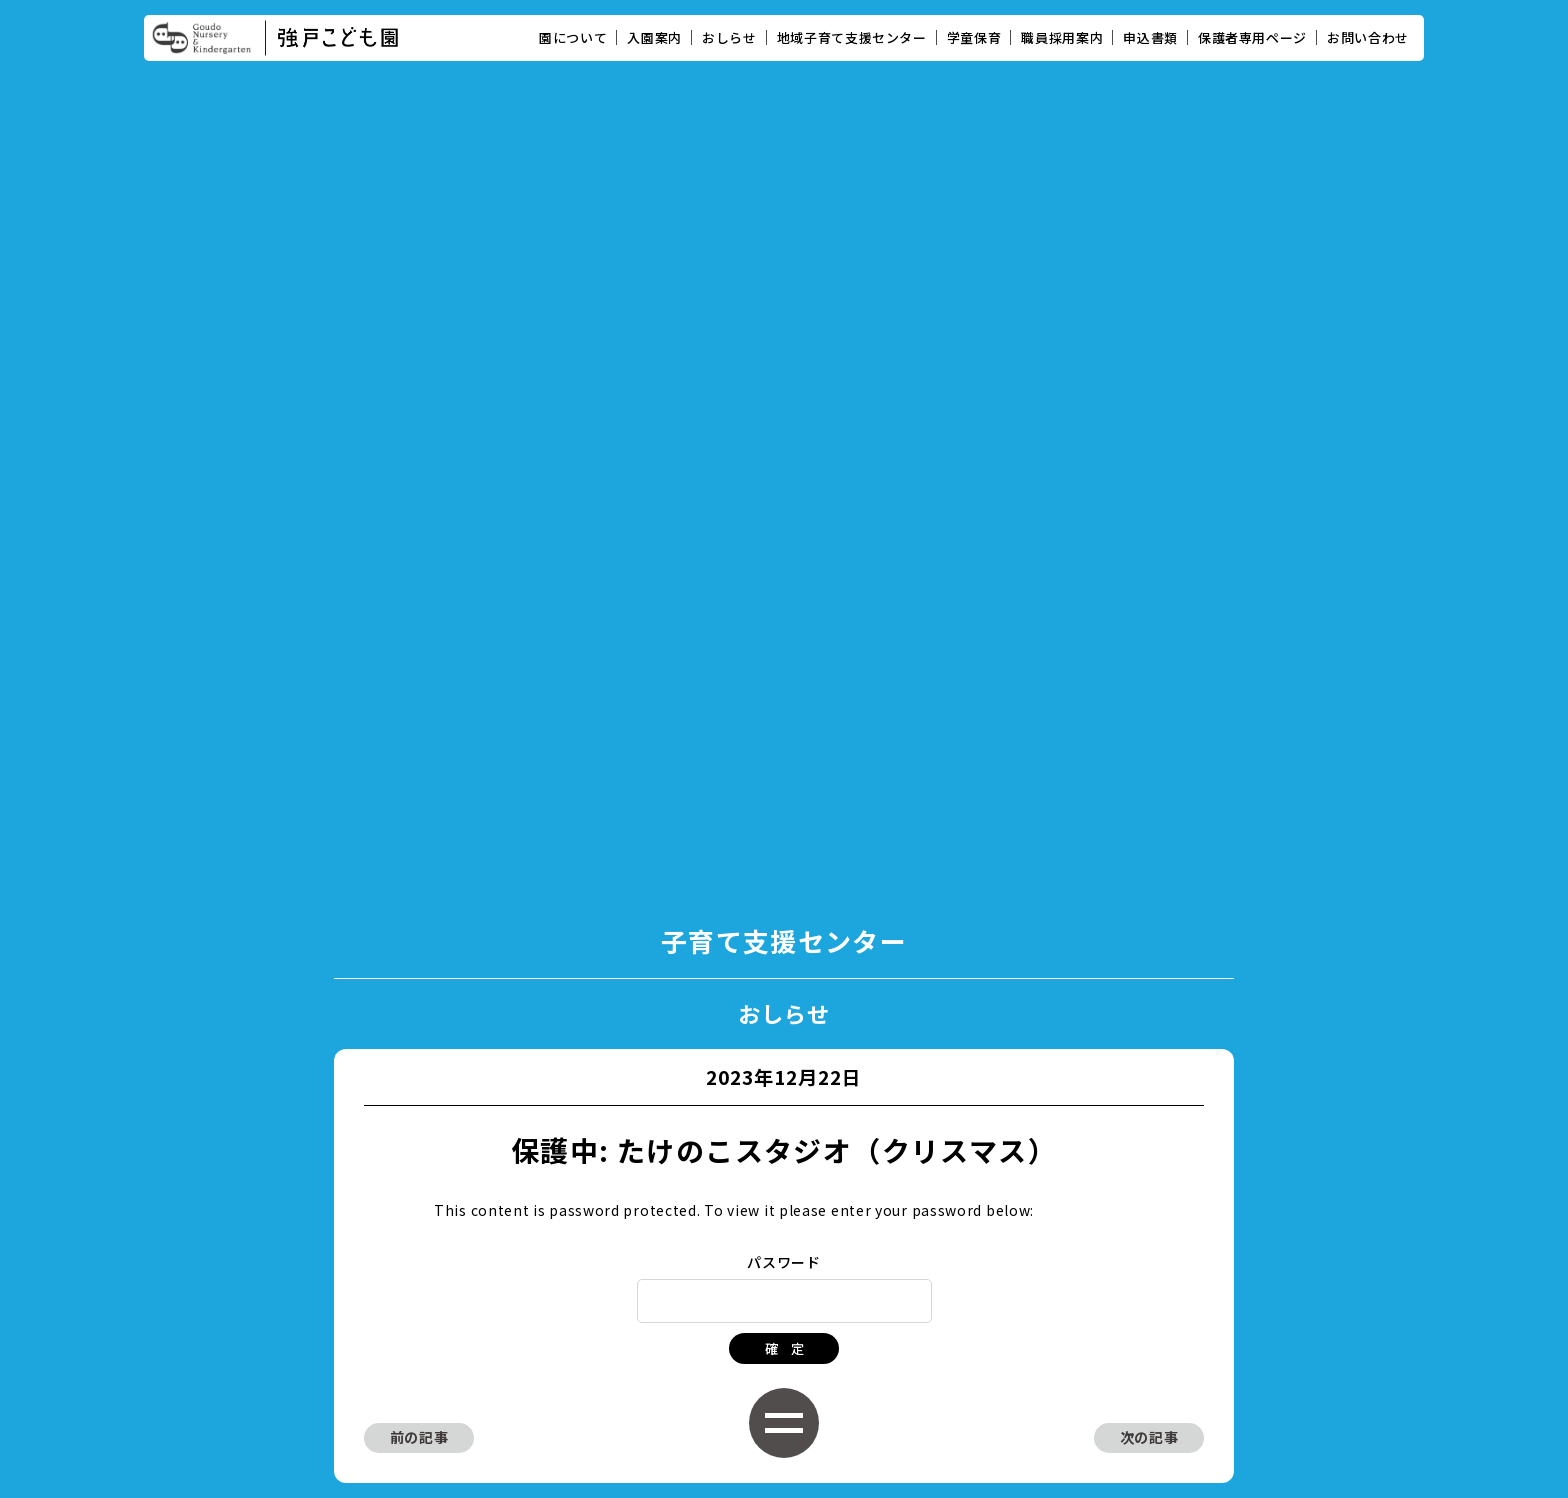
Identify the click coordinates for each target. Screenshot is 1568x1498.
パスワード (784, 758)
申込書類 (1150, 37)
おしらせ (729, 37)
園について (573, 37)
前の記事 (419, 933)
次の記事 (1149, 933)
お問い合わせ (1368, 37)
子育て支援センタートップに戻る (784, 1028)
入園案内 (654, 37)
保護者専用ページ (1252, 37)
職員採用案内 (1062, 37)
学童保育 (974, 37)
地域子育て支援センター (852, 37)
